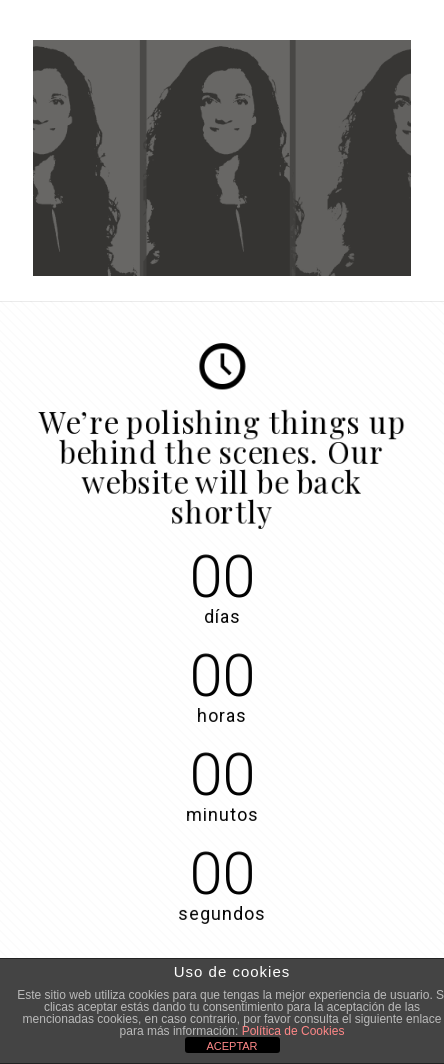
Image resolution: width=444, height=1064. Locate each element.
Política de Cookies (293, 1031)
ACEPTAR (231, 1046)
